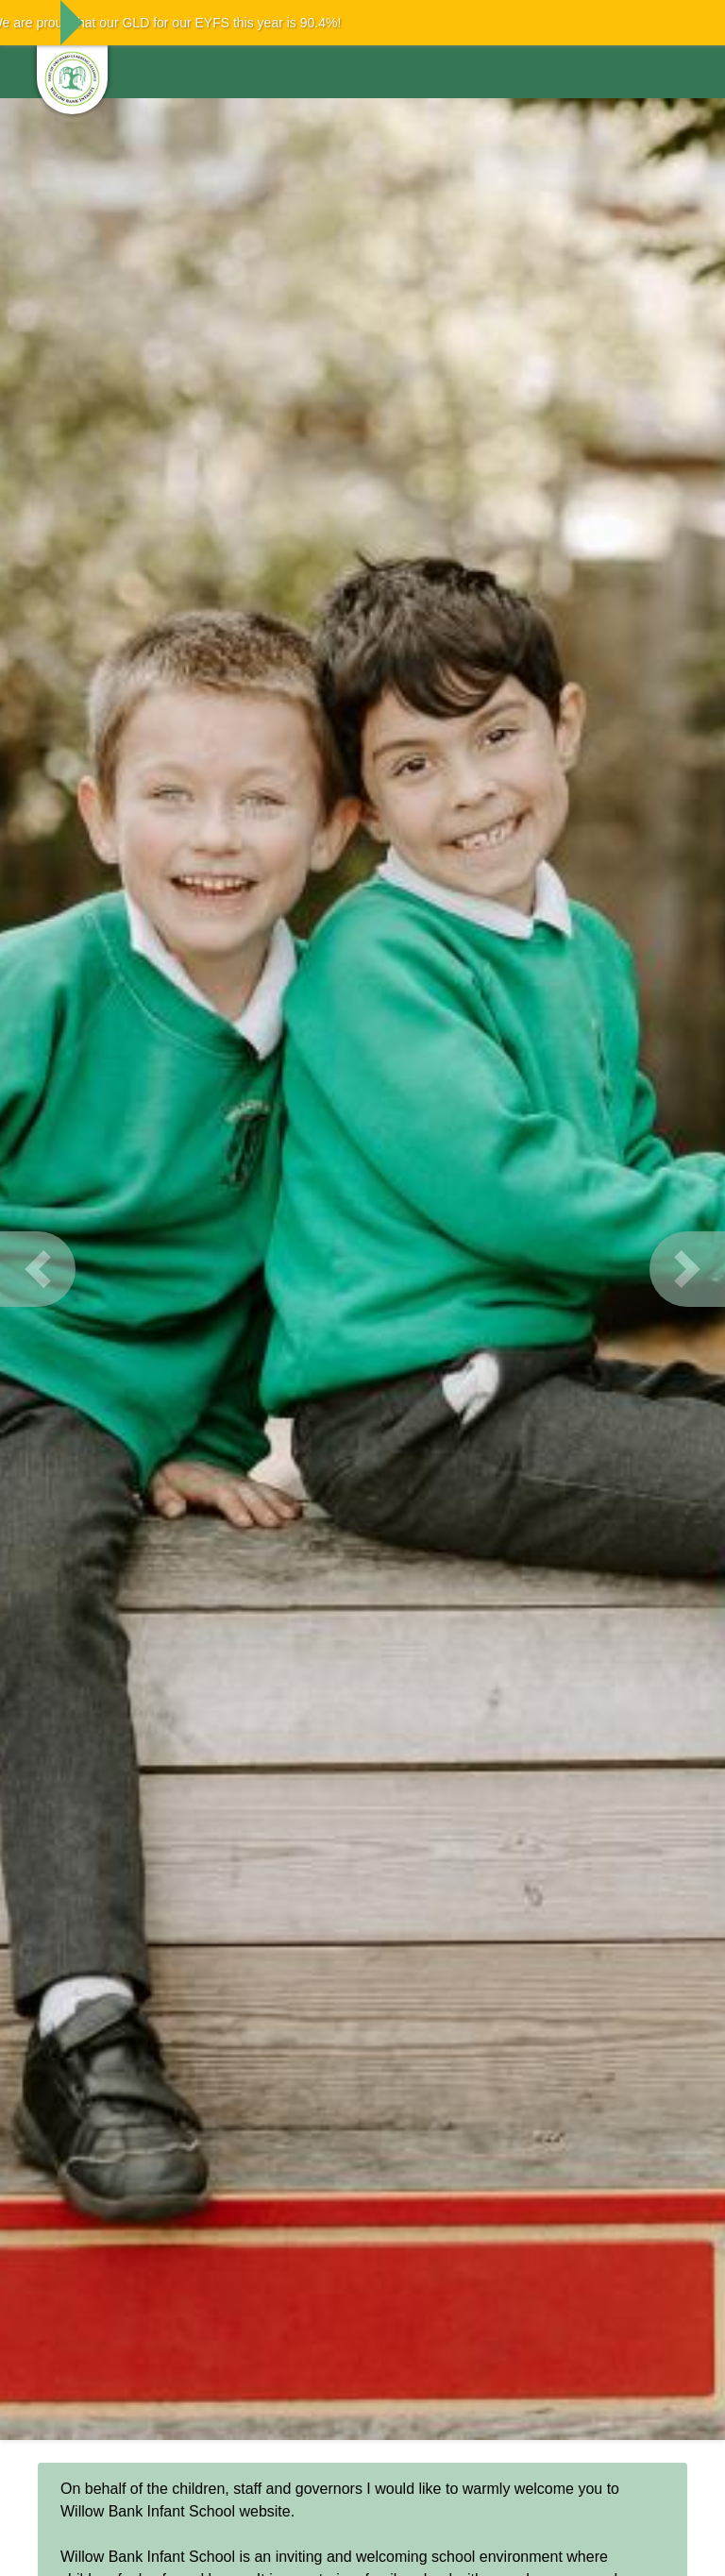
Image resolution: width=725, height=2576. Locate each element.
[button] (38, 1269)
